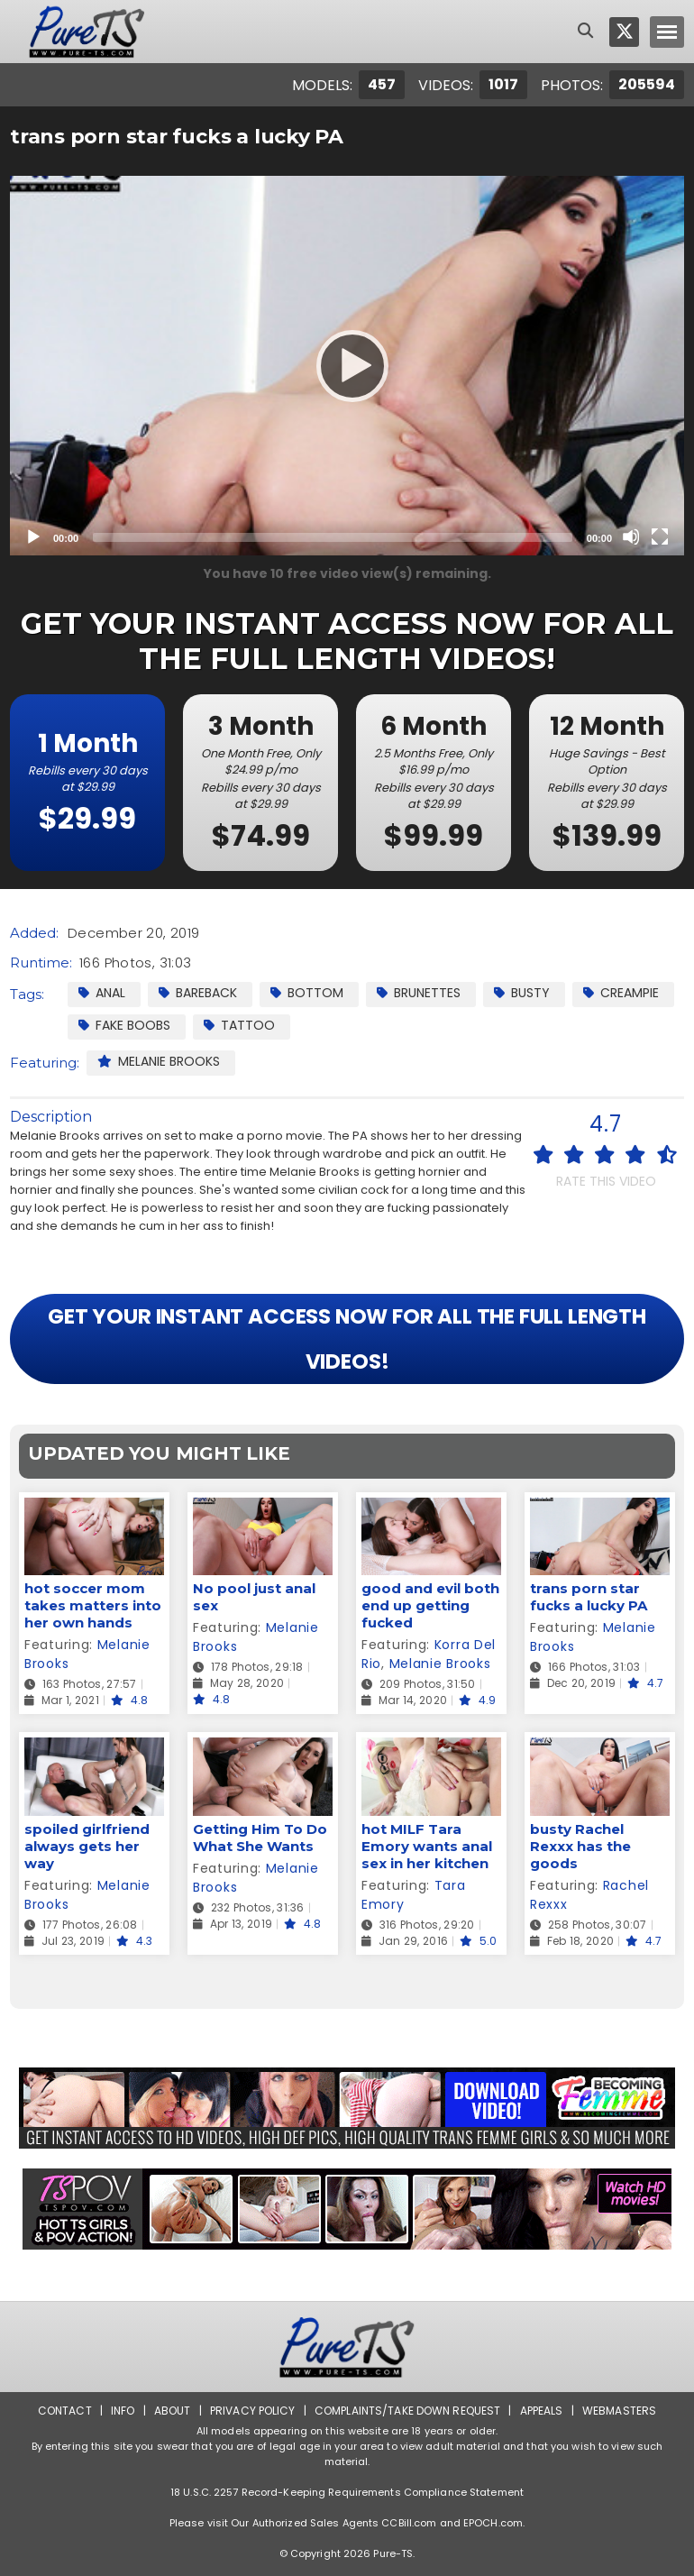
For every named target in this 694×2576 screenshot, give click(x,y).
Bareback (198, 993)
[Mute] (631, 536)
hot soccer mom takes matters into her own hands (92, 1605)
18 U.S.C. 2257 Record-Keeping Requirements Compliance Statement (347, 2492)
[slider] (332, 537)
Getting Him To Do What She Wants (260, 1837)
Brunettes (419, 993)
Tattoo (239, 1025)
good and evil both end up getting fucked (430, 1605)
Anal (101, 993)
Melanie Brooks (158, 1061)
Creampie (621, 993)
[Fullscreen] (660, 536)
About (172, 2410)
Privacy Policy (253, 2410)
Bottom (306, 993)
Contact (65, 2410)
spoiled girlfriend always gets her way (87, 1846)
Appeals (541, 2410)
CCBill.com (408, 2523)
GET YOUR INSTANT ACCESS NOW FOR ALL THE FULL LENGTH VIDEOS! (347, 1339)
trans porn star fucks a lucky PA (588, 1597)
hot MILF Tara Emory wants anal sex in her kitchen (426, 1846)
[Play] (347, 365)
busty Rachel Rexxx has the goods (580, 1846)
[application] (347, 365)
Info (122, 2410)
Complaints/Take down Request (407, 2410)
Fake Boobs (124, 1025)
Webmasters (619, 2410)
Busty (522, 993)
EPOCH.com (493, 2523)
